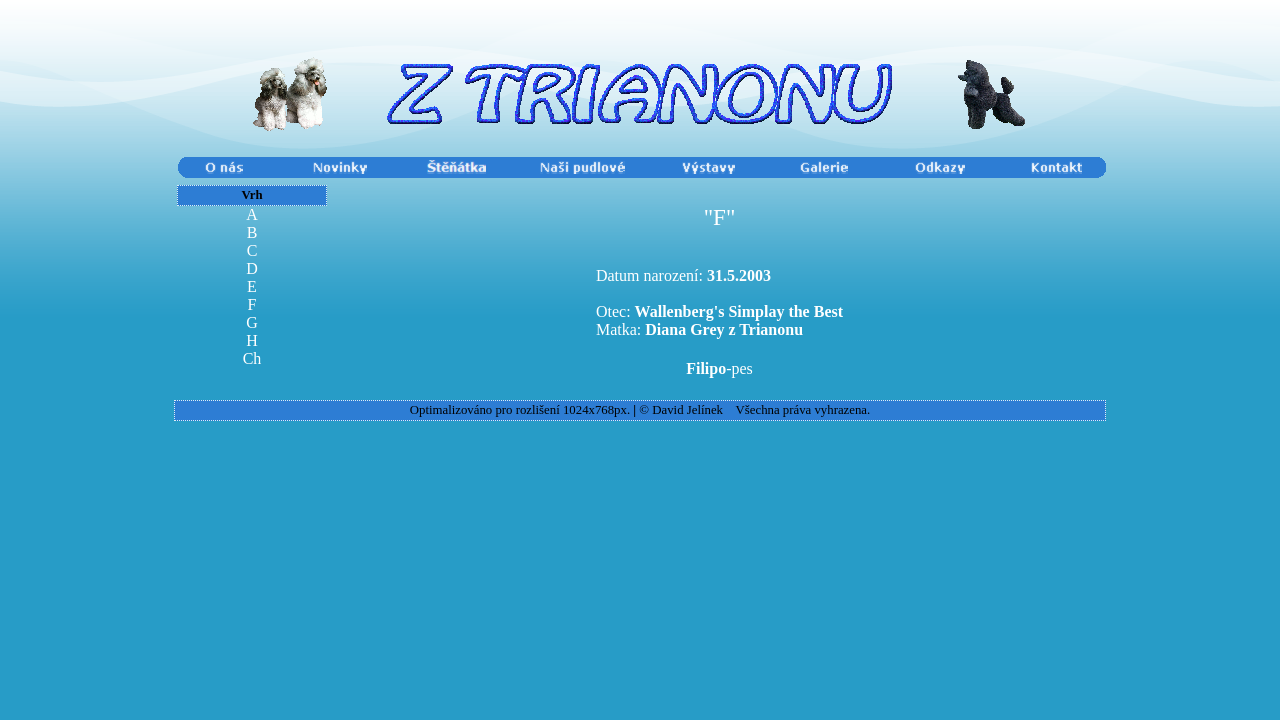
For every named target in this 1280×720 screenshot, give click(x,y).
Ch (252, 358)
